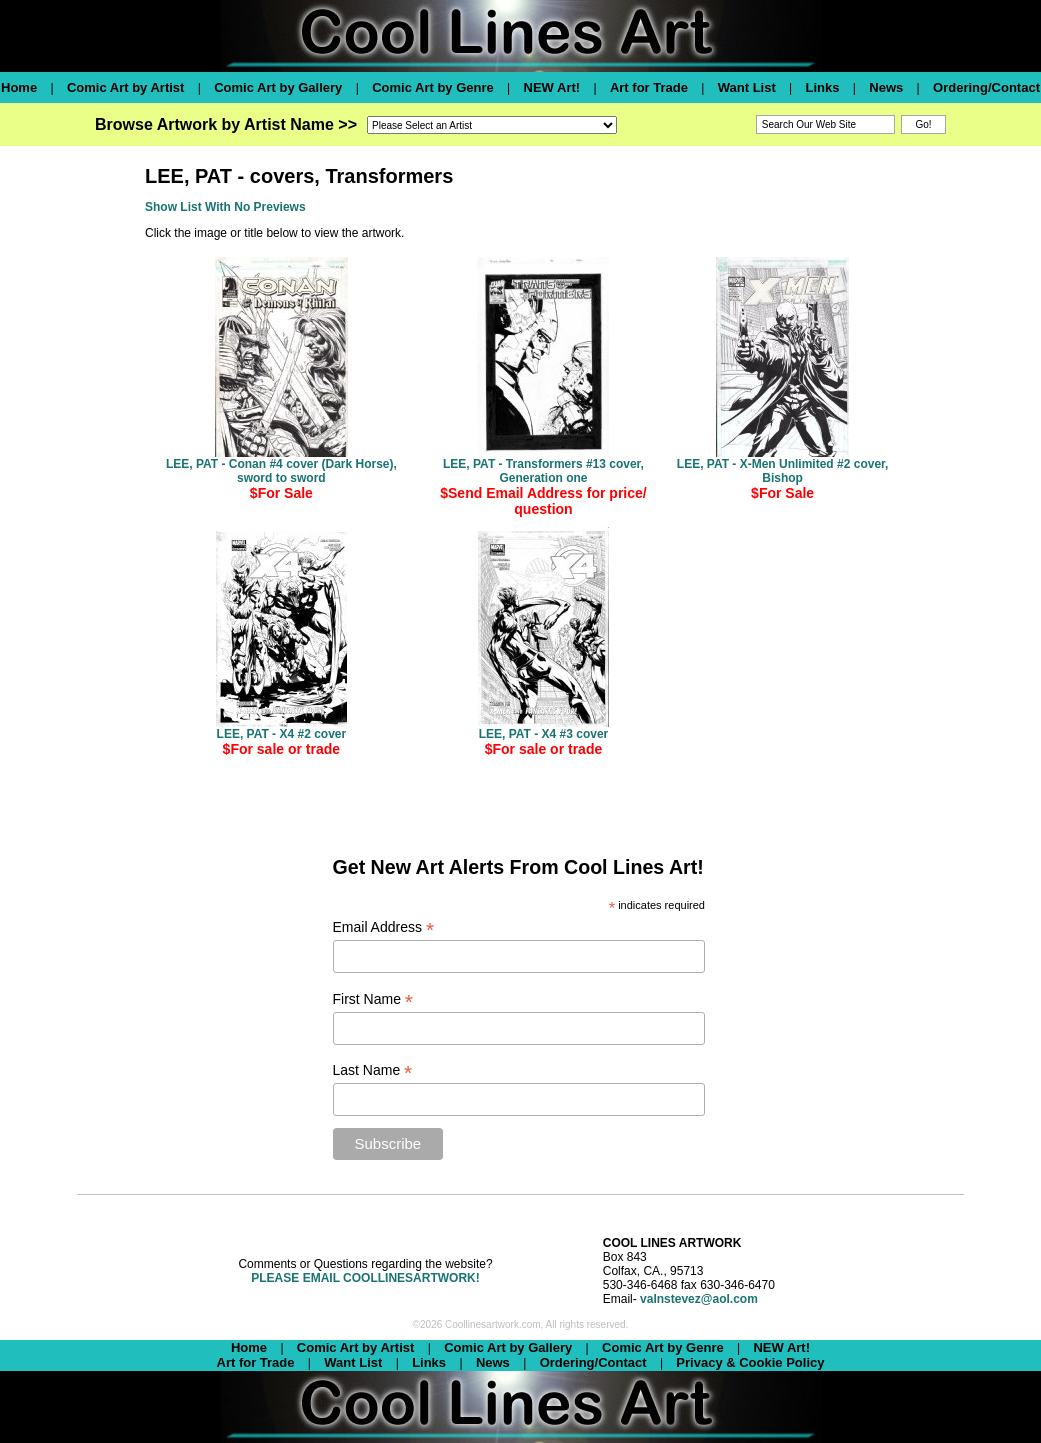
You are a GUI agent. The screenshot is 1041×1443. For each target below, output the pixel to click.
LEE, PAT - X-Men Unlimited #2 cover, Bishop (783, 471)
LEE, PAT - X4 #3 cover (544, 734)
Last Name (373, 1070)
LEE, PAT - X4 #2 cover (282, 734)
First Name (373, 999)
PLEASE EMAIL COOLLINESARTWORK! (365, 1278)
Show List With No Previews (225, 207)
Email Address (384, 927)
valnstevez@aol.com (699, 1299)
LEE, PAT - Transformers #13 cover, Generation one (543, 471)
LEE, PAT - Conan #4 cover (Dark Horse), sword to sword (281, 471)
